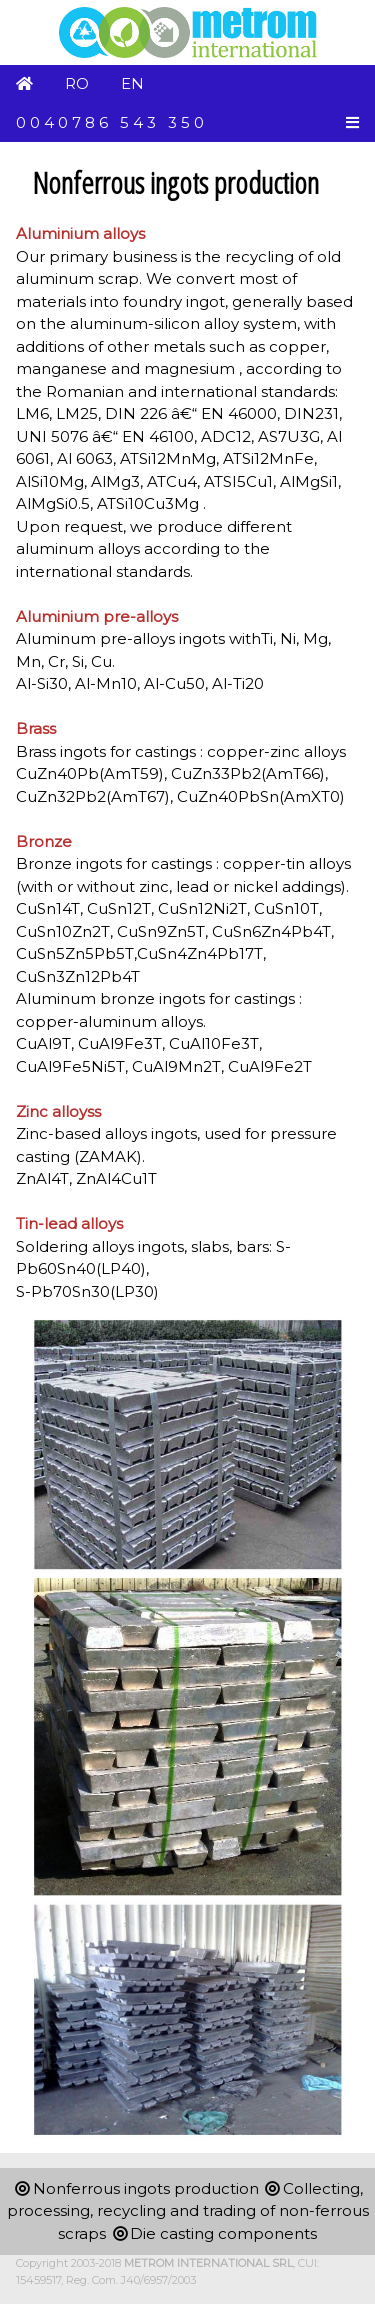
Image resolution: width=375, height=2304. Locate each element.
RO (77, 83)
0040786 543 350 (112, 122)
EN (132, 83)
